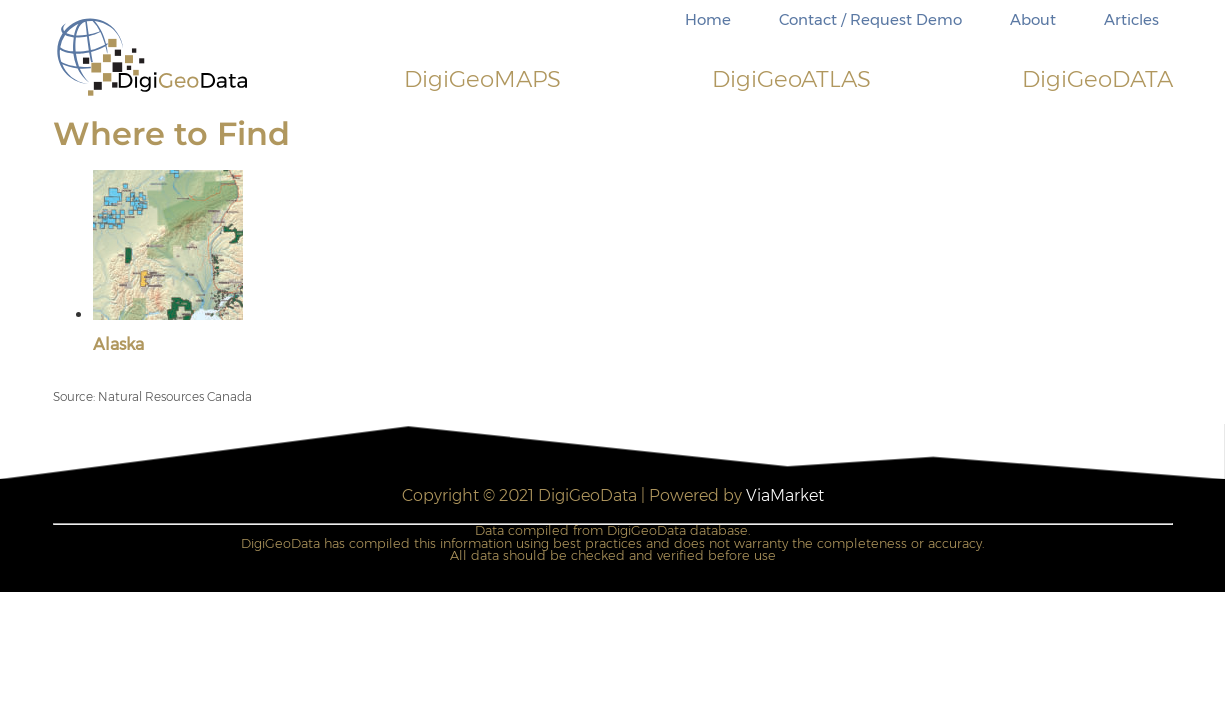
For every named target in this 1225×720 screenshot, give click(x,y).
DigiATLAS (791, 79)
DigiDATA (1097, 79)
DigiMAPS (482, 79)
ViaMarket (785, 495)
